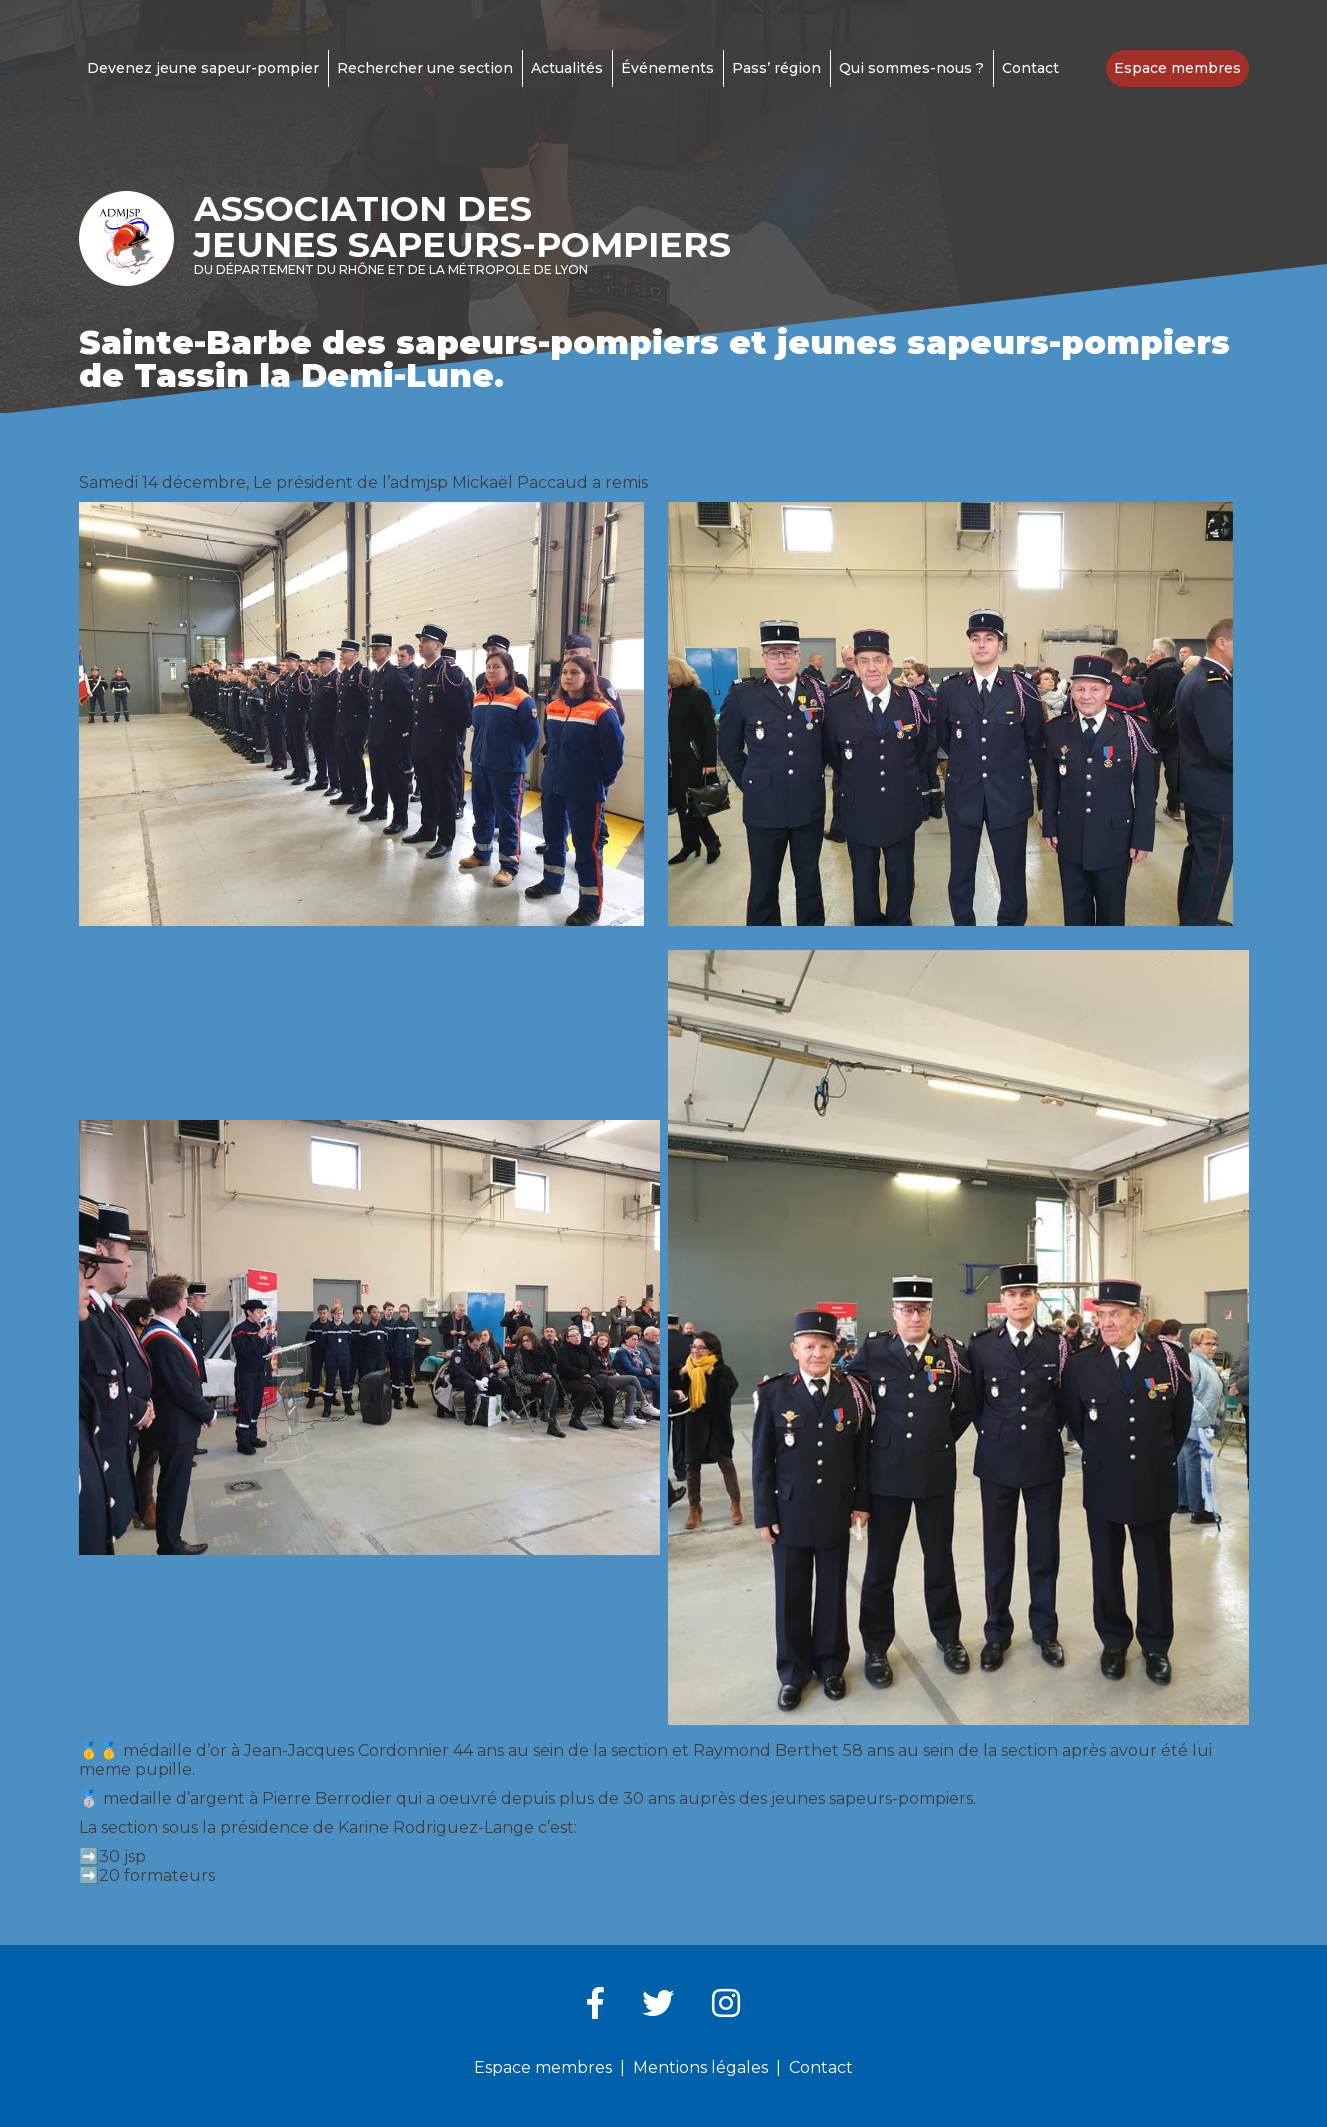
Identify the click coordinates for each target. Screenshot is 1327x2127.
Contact (1030, 68)
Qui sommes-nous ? (911, 68)
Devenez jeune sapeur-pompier (203, 68)
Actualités (567, 68)
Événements (667, 68)
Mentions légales (700, 2067)
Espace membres (1177, 68)
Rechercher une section (425, 68)
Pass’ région (776, 68)
